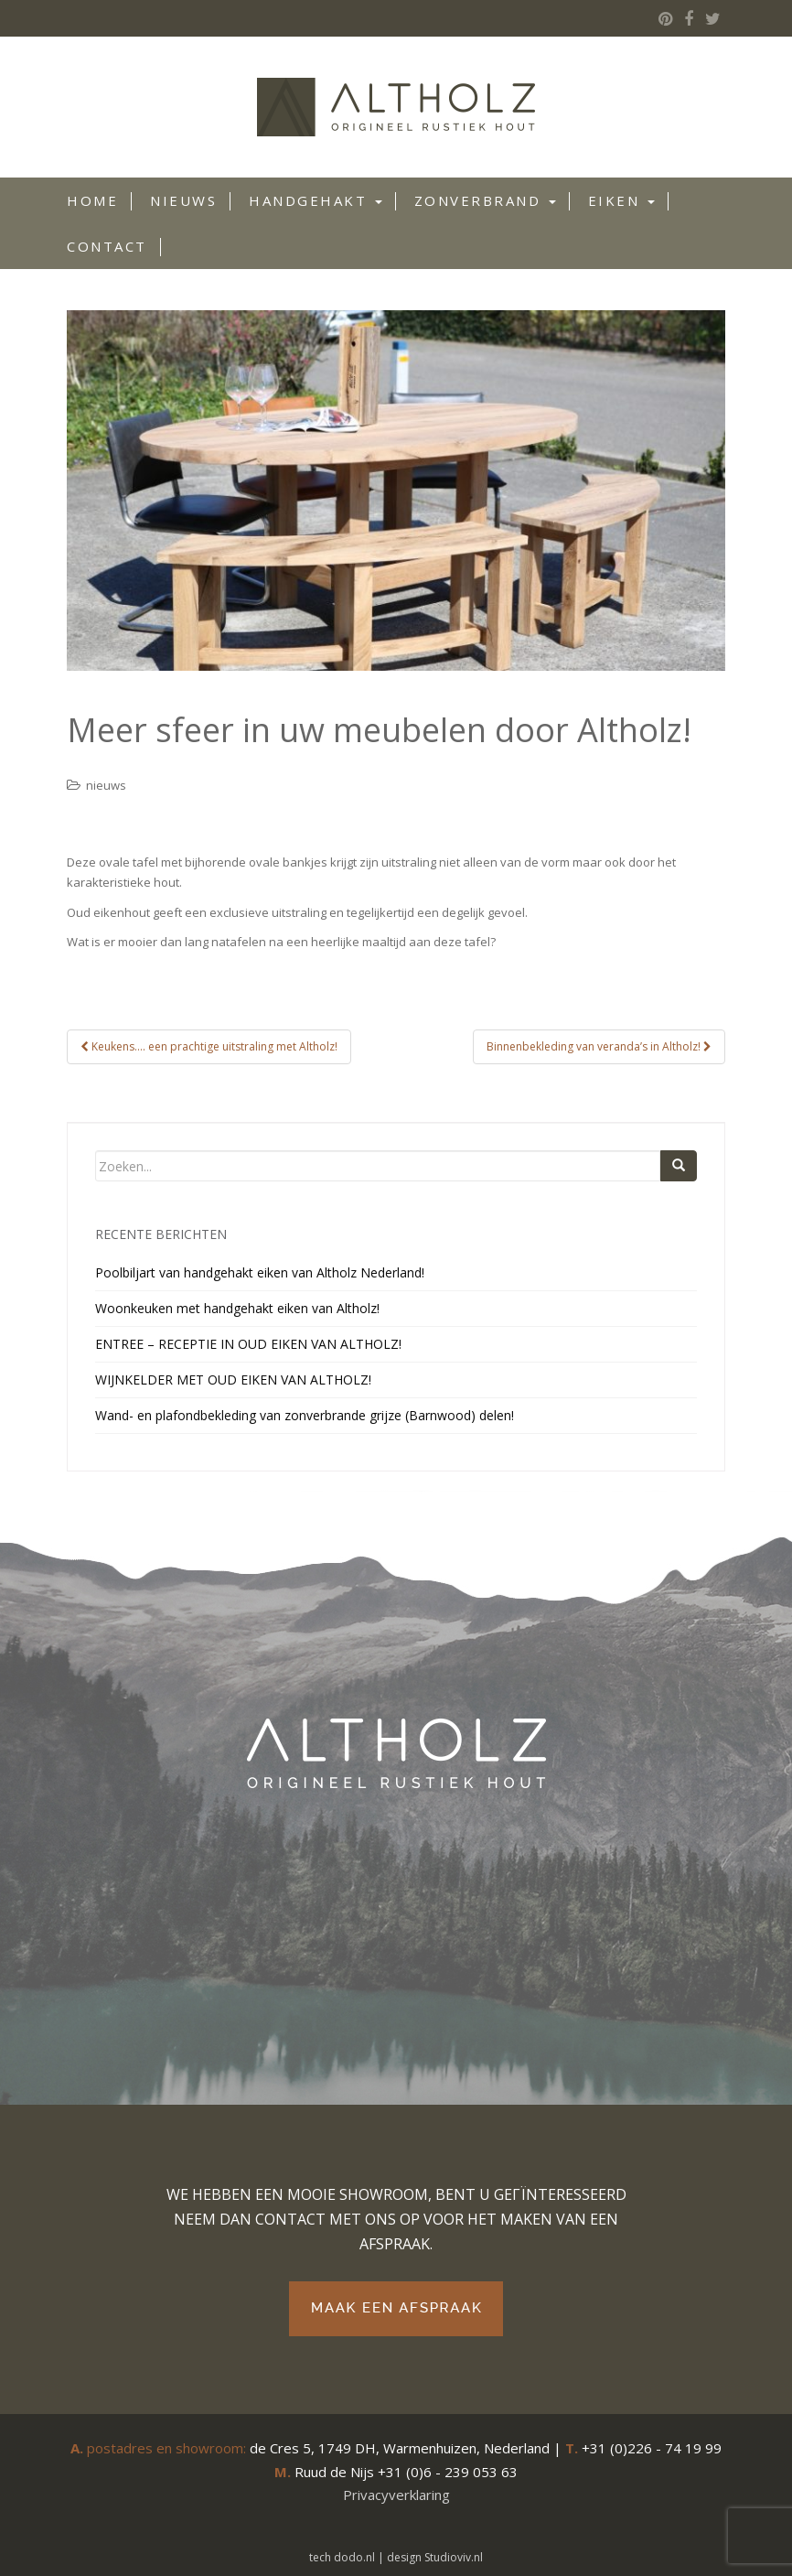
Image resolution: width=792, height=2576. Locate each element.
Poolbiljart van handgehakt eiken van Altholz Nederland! (259, 1272)
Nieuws (183, 200)
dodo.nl (354, 2557)
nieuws (106, 785)
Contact (107, 246)
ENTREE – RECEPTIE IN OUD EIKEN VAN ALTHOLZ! (248, 1344)
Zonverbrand (485, 200)
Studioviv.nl (453, 2557)
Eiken (621, 200)
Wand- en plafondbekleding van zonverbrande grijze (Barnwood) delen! (304, 1415)
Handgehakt (315, 200)
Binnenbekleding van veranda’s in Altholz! (599, 1046)
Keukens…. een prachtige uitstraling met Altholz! (208, 1046)
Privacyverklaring (396, 2494)
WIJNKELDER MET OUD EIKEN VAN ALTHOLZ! (233, 1379)
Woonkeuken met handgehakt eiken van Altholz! (237, 1308)
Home (92, 200)
